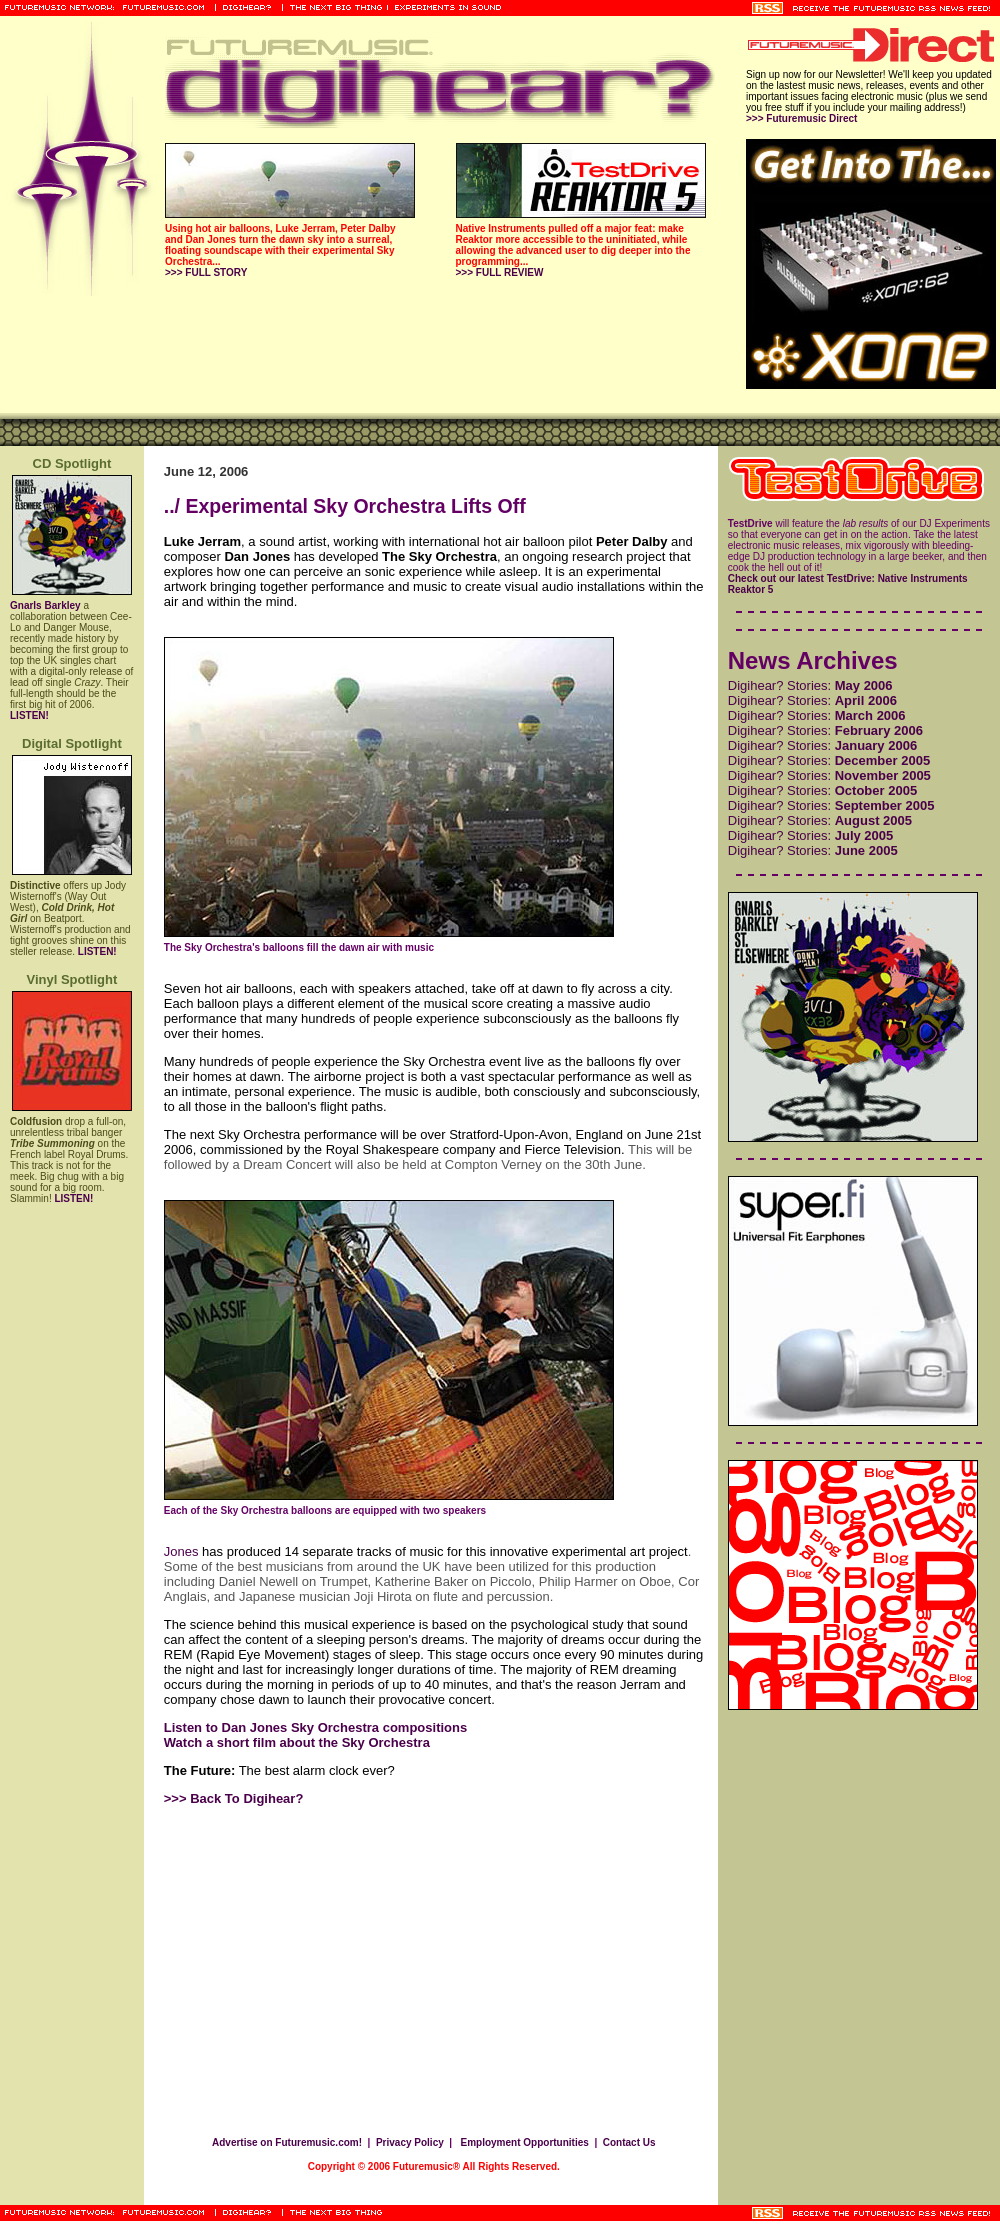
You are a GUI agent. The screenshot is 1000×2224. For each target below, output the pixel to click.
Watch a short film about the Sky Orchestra (297, 1742)
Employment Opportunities (524, 2142)
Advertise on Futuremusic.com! (287, 2142)
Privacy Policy (410, 2142)
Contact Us (629, 2142)
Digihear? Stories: (810, 685)
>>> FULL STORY (206, 272)
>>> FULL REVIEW (500, 272)
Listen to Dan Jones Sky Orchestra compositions (315, 1727)
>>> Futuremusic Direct (801, 118)
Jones (181, 1551)
